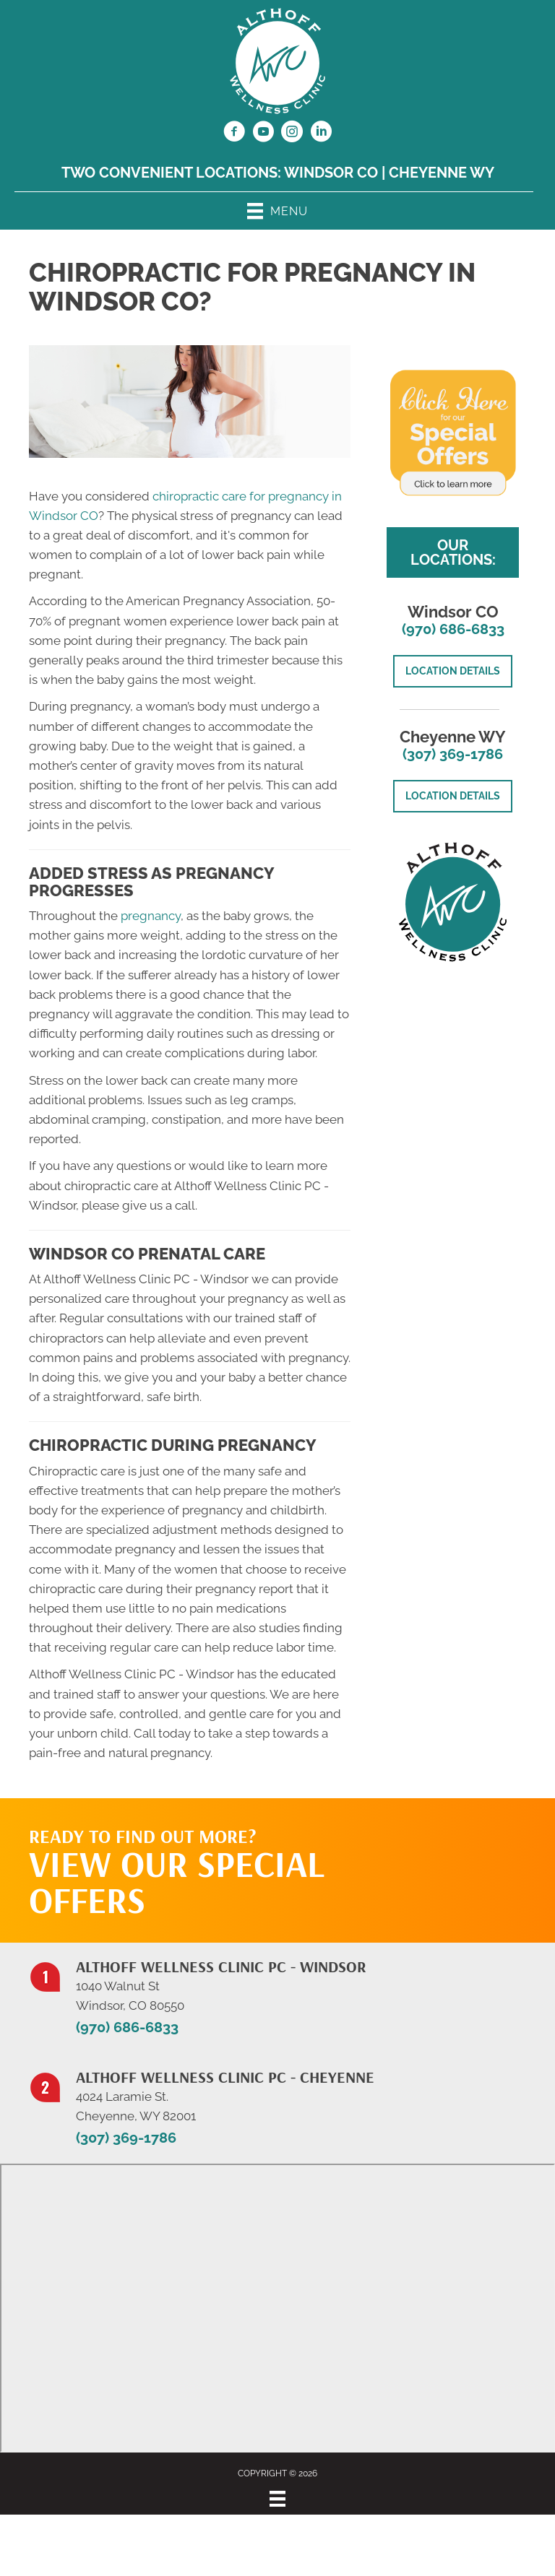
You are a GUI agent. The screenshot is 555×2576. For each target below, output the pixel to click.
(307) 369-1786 (453, 754)
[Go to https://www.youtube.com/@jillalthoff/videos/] (263, 134)
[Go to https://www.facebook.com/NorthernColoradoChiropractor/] (234, 134)
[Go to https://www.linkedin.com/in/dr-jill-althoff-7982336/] (321, 134)
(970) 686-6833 (453, 629)
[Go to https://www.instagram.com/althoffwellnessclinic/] (292, 134)
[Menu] (277, 2499)
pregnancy (151, 915)
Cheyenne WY (441, 172)
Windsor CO (331, 172)
